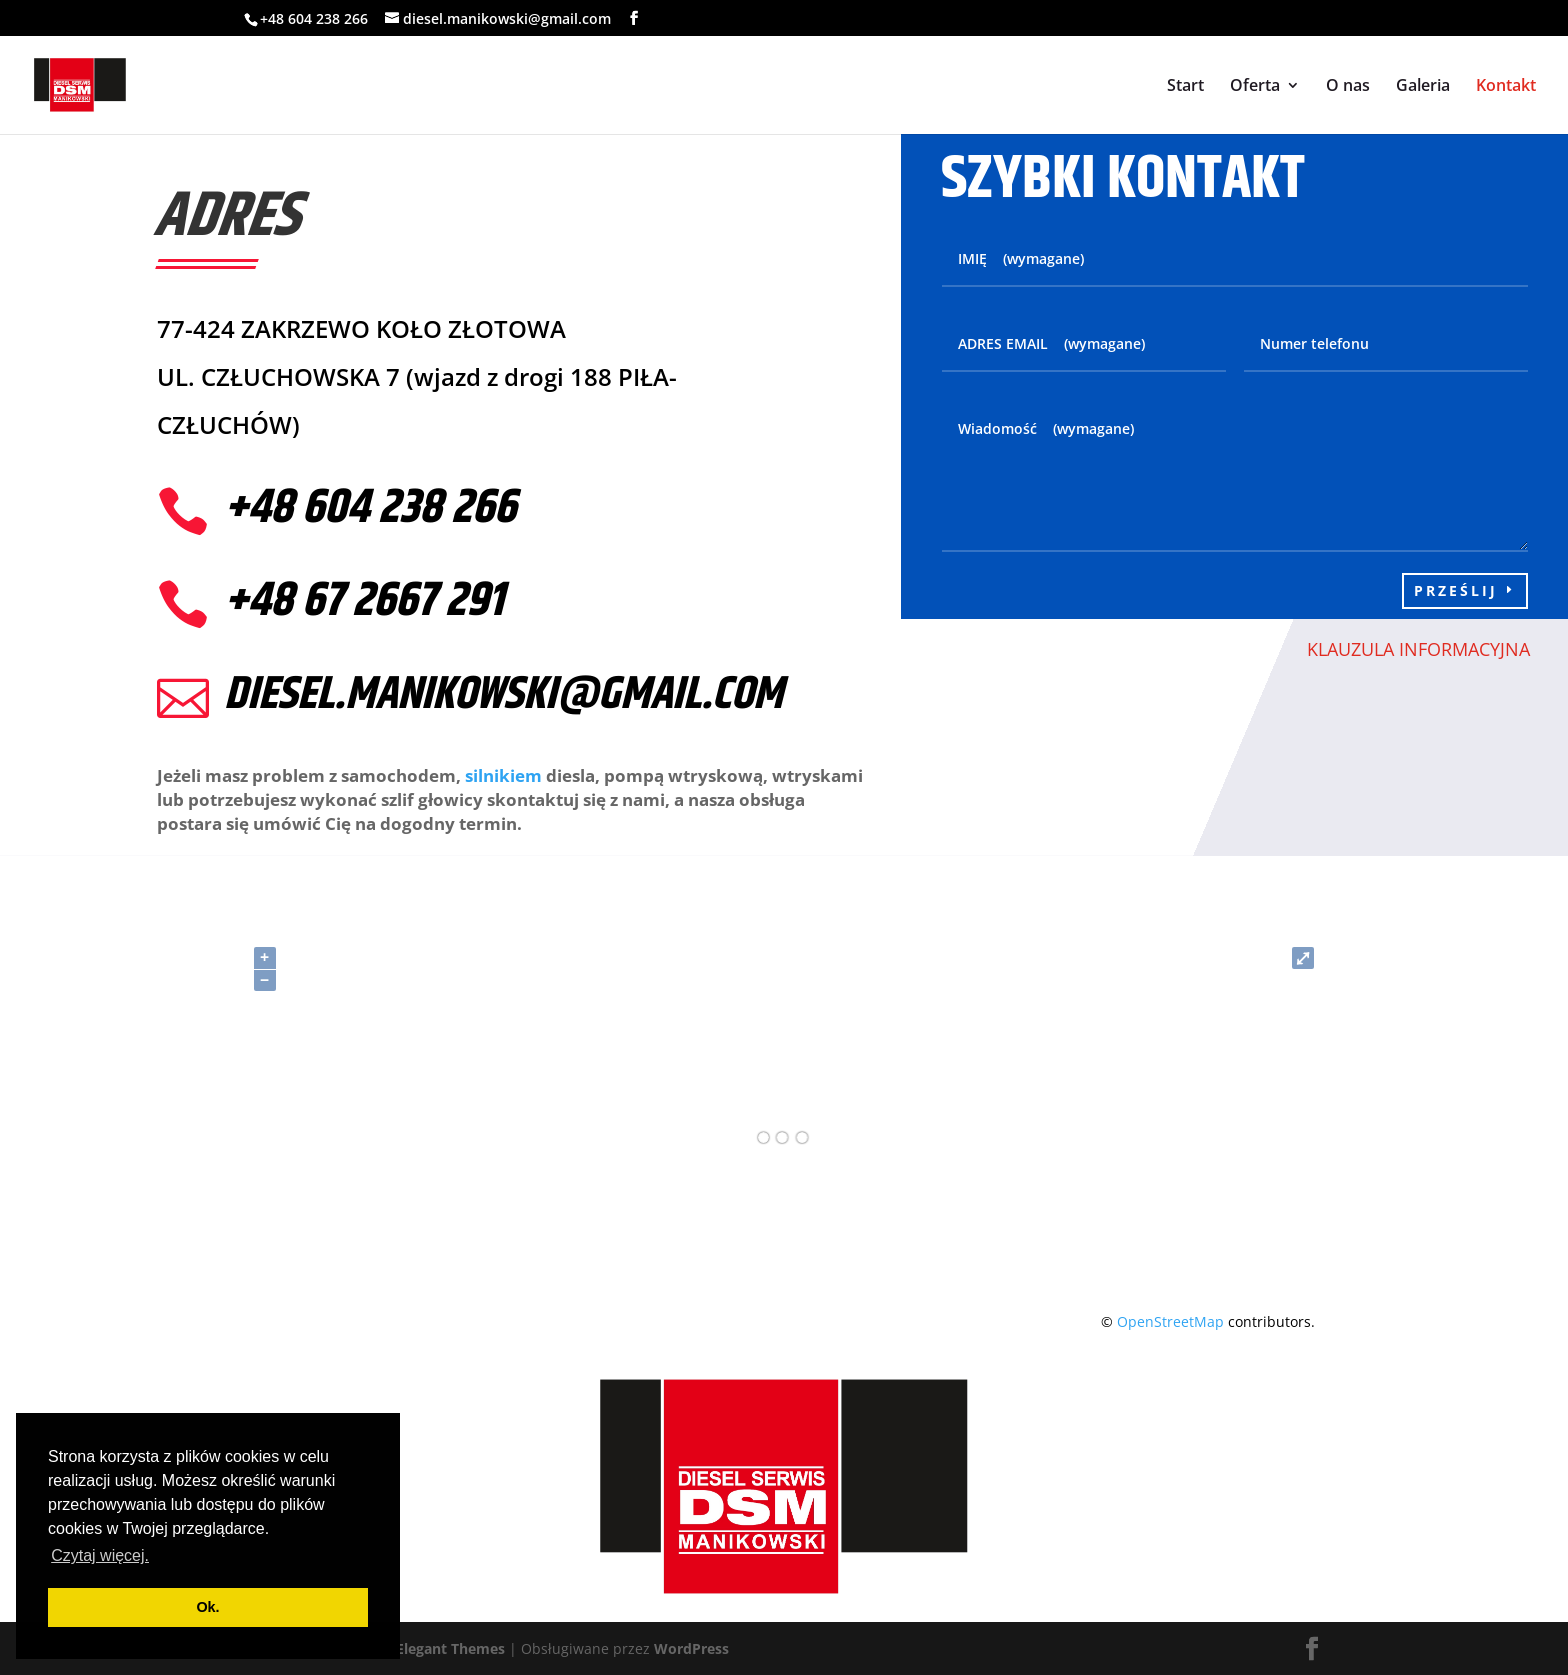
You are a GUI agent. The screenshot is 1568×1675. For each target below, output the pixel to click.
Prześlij (1456, 590)
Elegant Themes (450, 1648)
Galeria (1423, 87)
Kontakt (1506, 87)
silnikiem (503, 775)
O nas (1348, 87)
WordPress (691, 1648)
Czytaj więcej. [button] (100, 1555)
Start (1185, 87)
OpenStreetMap (1170, 1321)
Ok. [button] (207, 1607)
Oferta (1255, 87)
